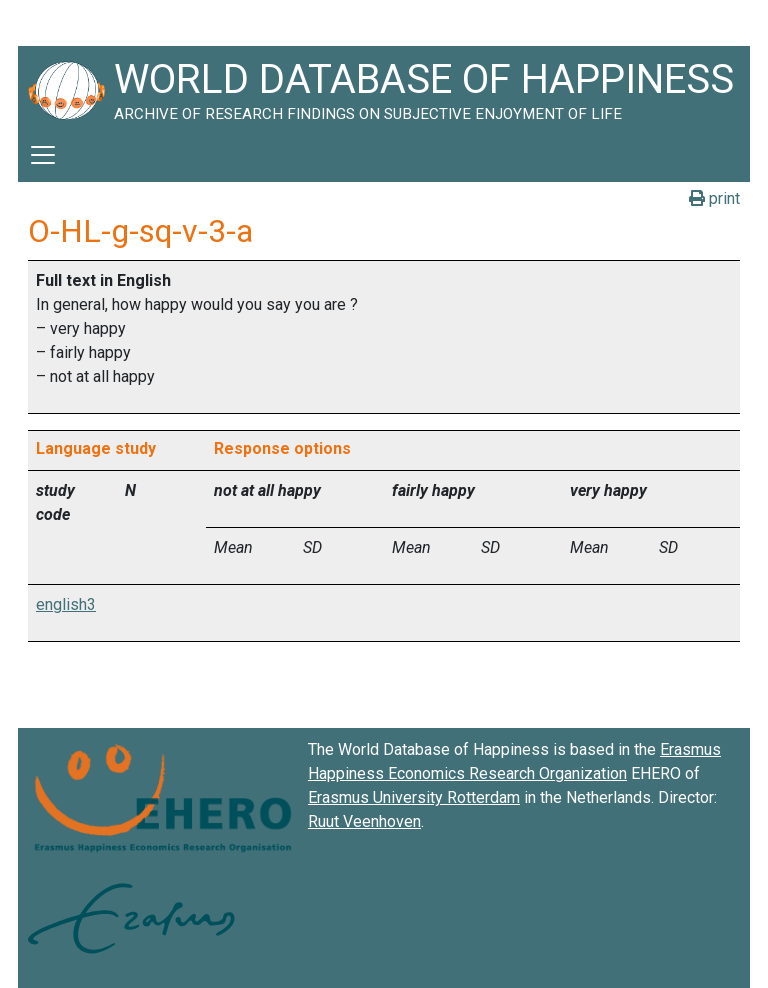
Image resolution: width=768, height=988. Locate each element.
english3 (66, 604)
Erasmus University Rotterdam (414, 797)
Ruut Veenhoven (364, 821)
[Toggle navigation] (43, 155)
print (714, 198)
